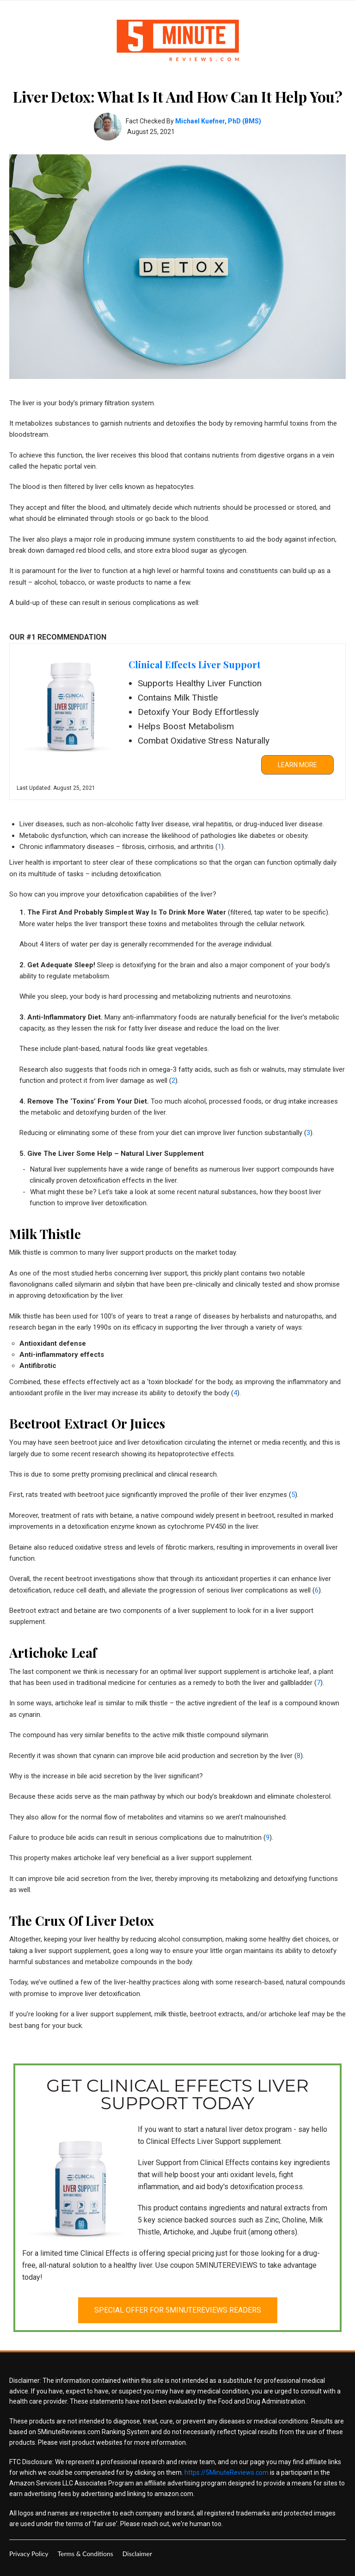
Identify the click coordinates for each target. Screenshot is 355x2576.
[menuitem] (28, 2554)
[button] (297, 765)
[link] (177, 722)
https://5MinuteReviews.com (226, 2472)
